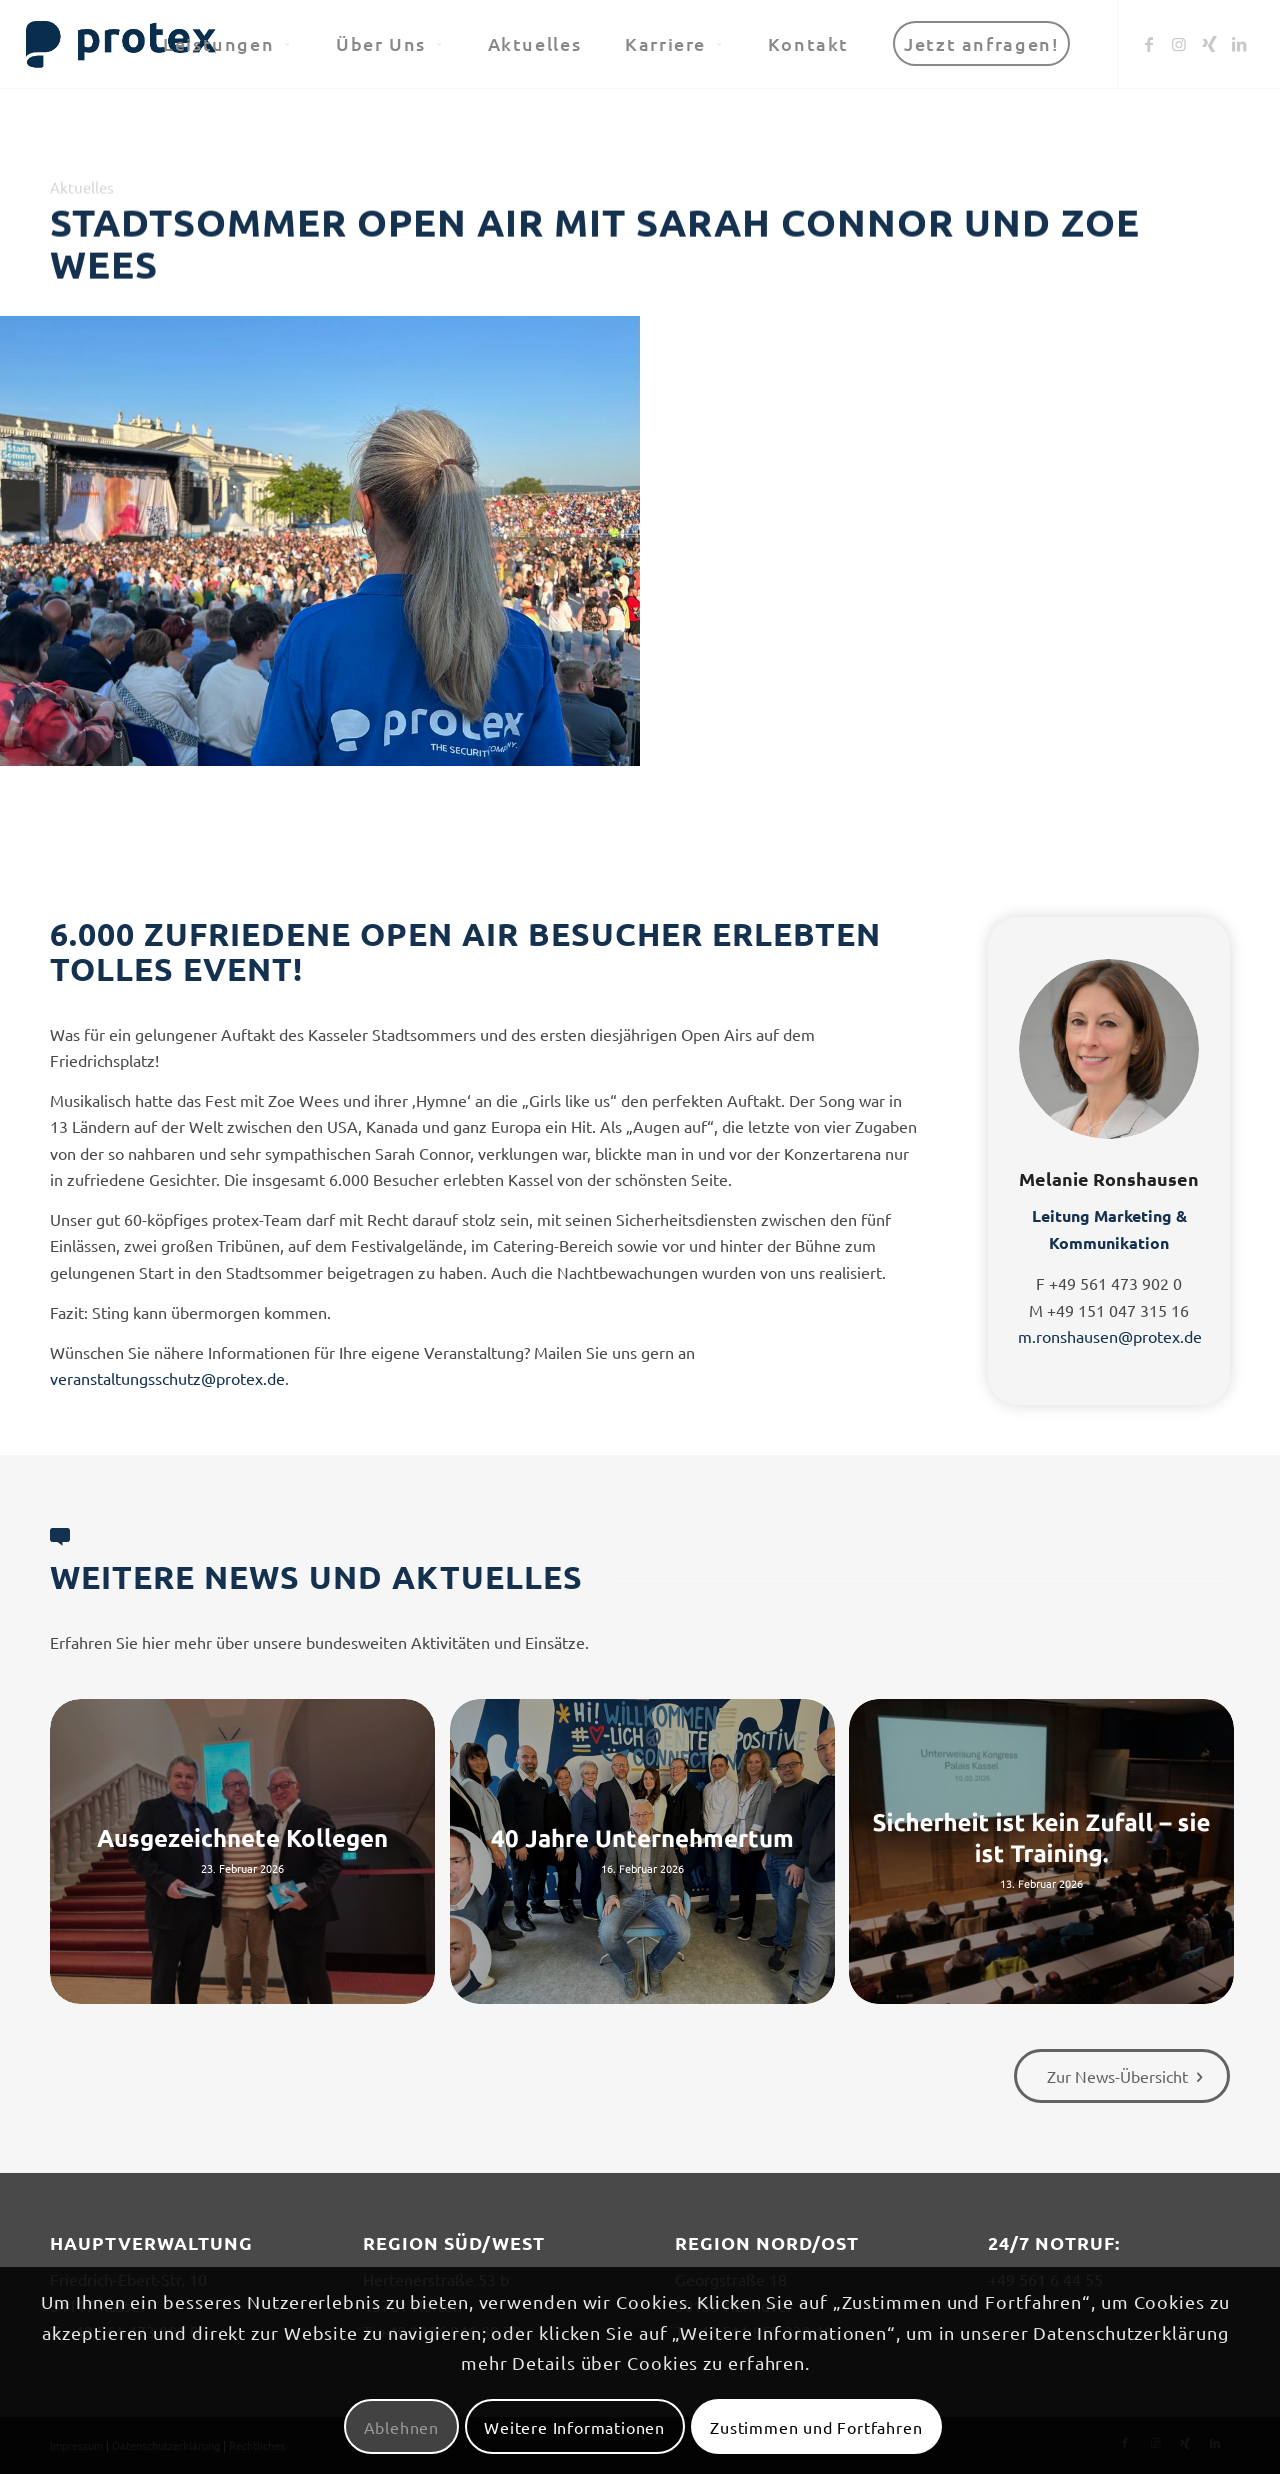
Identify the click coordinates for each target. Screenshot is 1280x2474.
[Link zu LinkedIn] (1239, 43)
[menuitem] (227, 44)
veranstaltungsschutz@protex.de (167, 1378)
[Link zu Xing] (1209, 43)
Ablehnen (401, 2427)
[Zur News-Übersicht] (1122, 2076)
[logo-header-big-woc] (122, 44)
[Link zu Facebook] (1149, 43)
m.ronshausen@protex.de (1110, 1336)
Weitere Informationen (574, 2427)
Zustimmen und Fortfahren (816, 2427)
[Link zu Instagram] (1179, 43)
